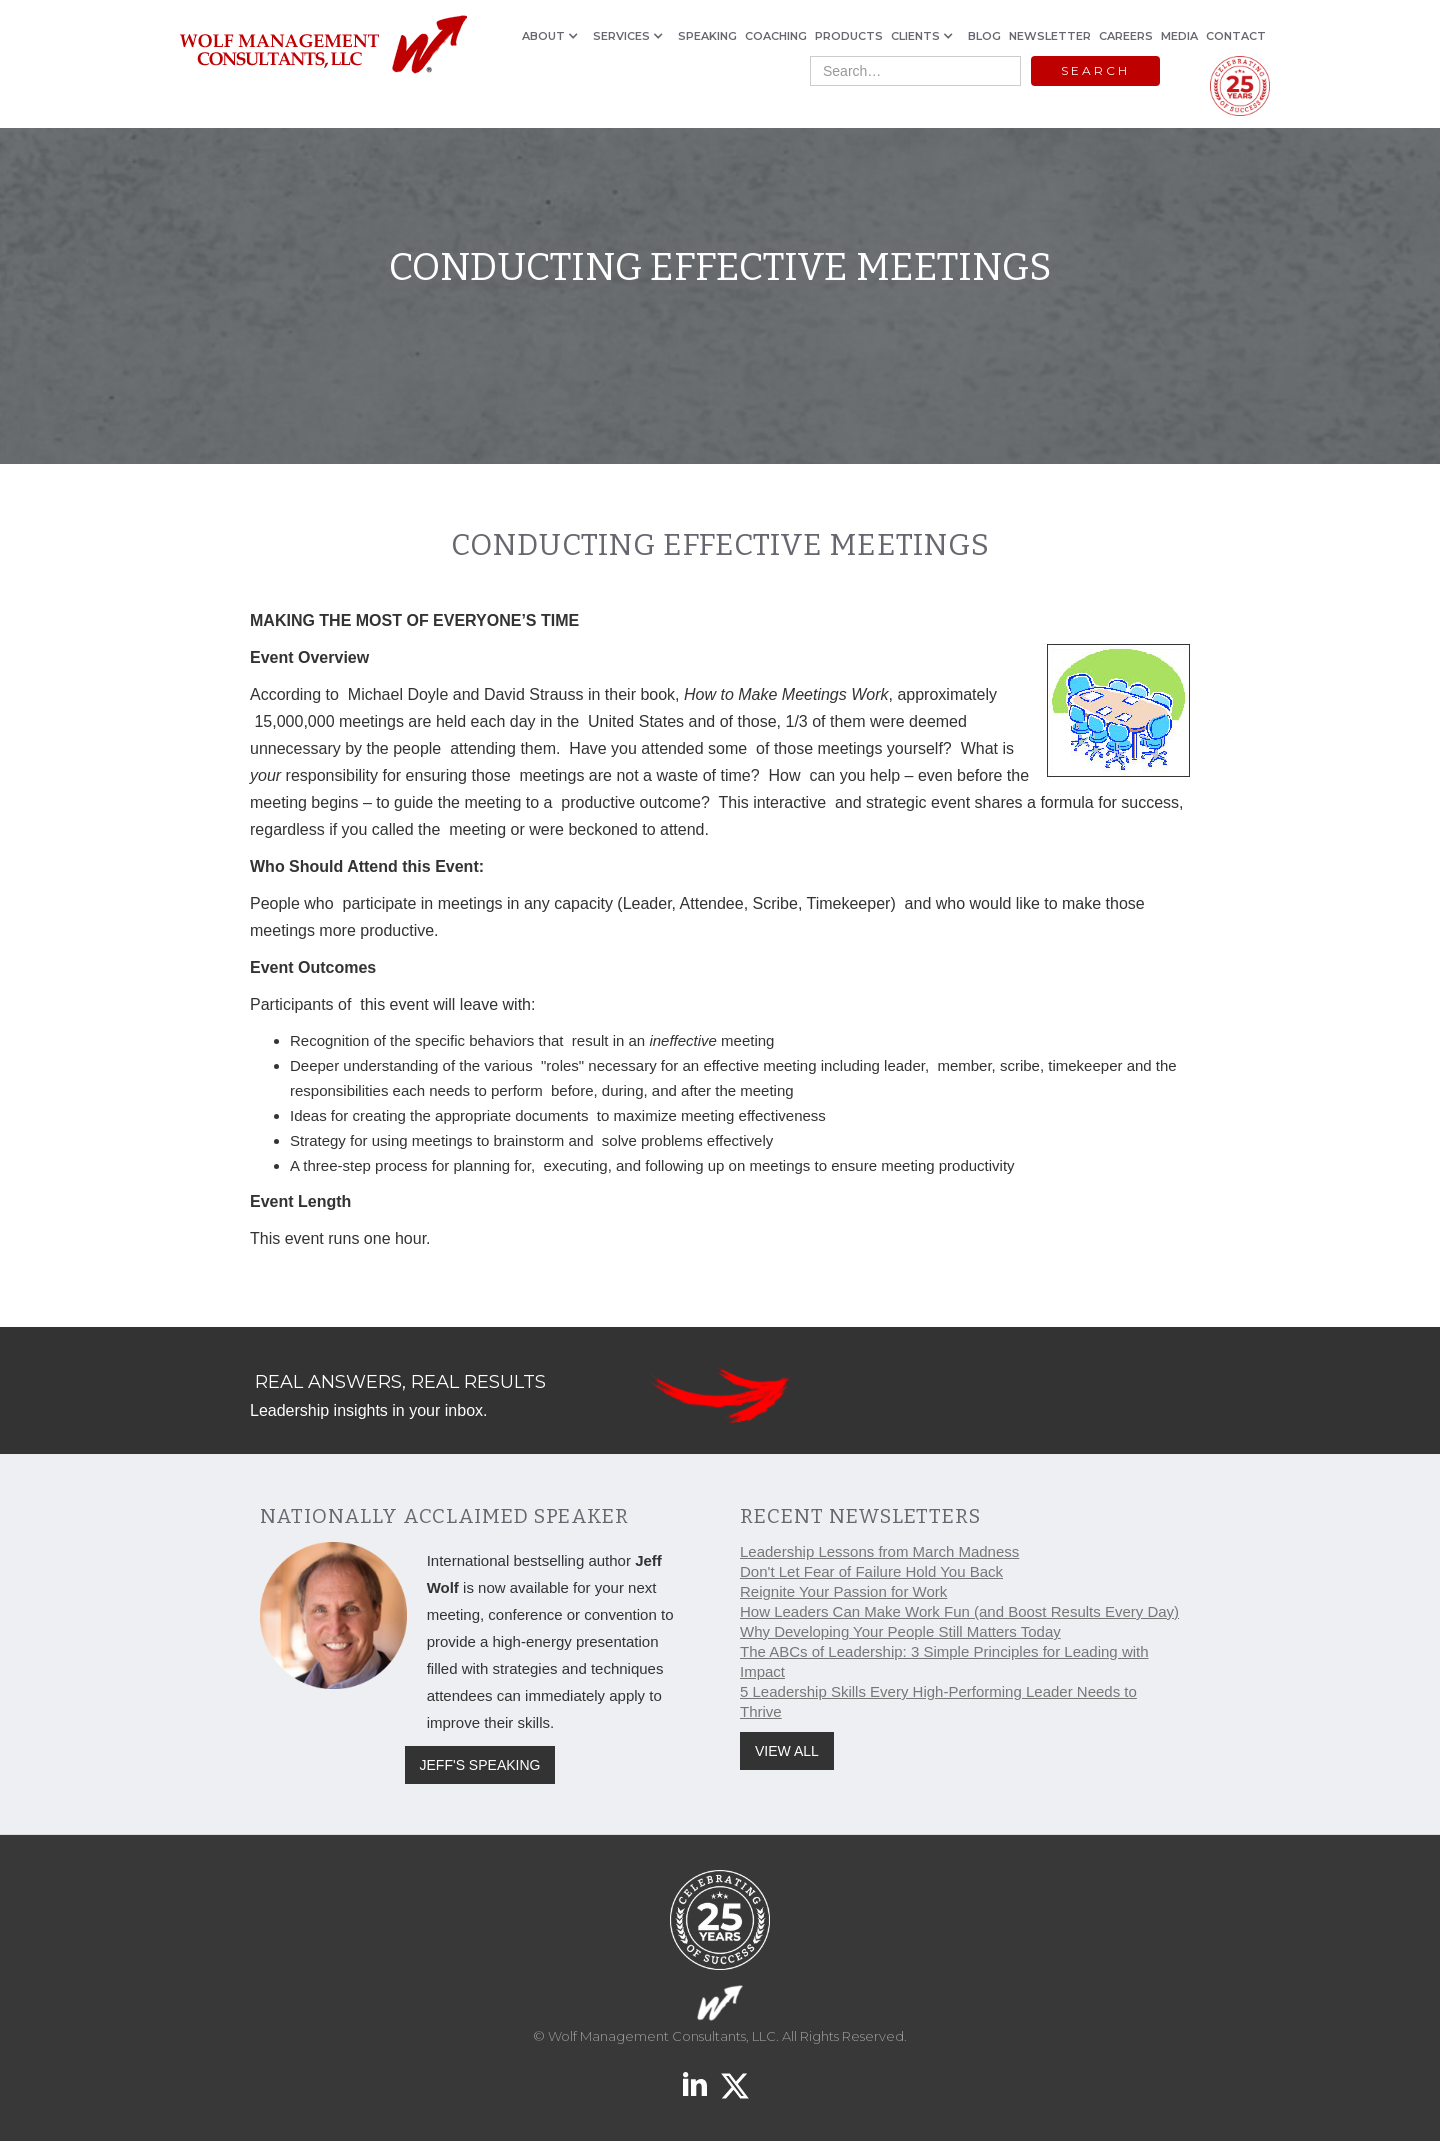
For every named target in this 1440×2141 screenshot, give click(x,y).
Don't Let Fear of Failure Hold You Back (871, 1571)
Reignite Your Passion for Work (843, 1591)
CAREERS (1126, 36)
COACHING (776, 36)
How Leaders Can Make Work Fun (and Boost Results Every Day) (959, 1611)
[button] (553, 36)
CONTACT (1236, 36)
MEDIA (1179, 36)
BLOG (984, 36)
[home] (322, 45)
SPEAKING (707, 36)
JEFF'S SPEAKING (480, 1765)
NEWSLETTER (1050, 36)
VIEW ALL (787, 1751)
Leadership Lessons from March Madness (879, 1551)
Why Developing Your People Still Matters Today (900, 1631)
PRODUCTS (849, 36)
